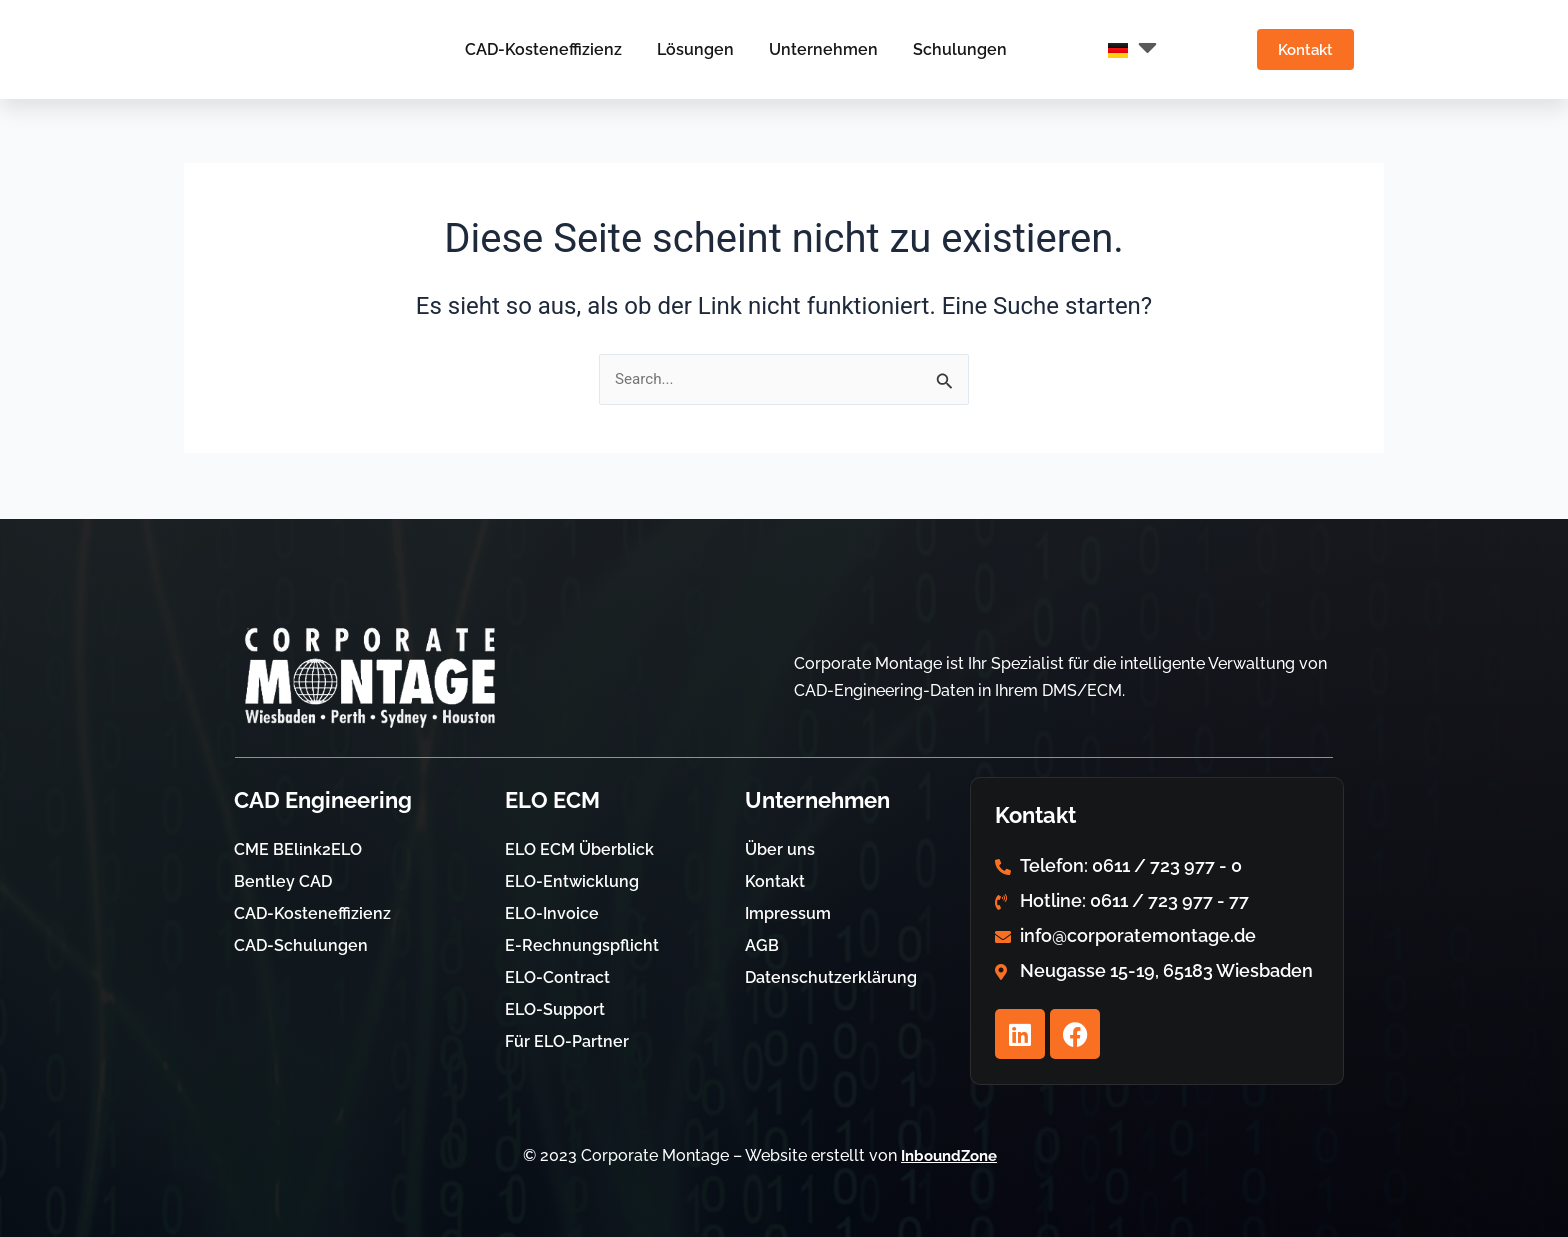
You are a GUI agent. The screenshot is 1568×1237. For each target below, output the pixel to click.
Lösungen (687, 49)
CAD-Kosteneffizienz (535, 49)
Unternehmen (815, 49)
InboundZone (949, 1155)
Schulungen (952, 49)
